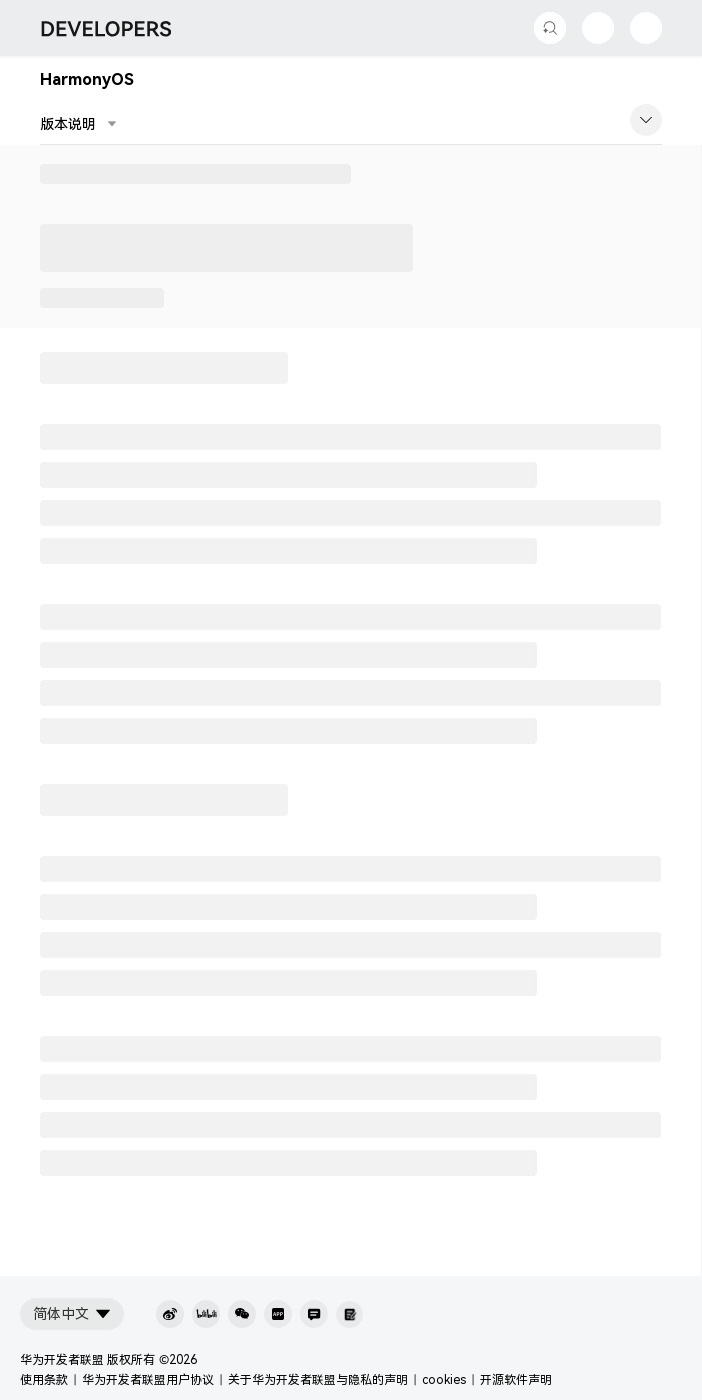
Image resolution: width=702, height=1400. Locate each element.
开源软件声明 (516, 1380)
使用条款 (44, 1380)
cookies (444, 1380)
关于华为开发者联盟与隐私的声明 (318, 1380)
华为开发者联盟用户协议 (148, 1380)
